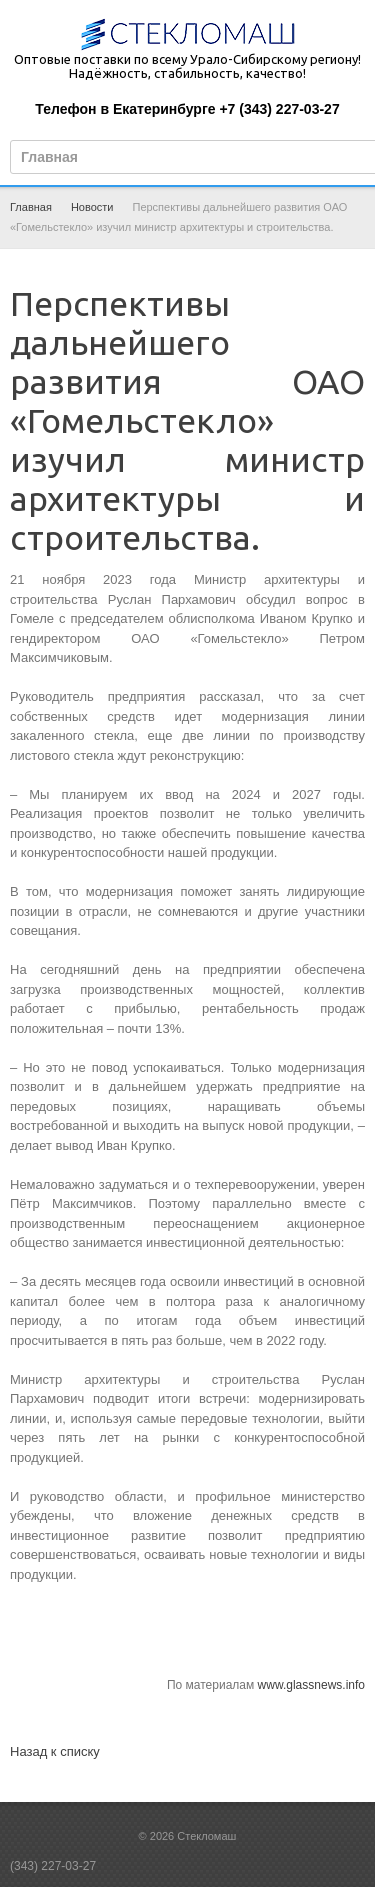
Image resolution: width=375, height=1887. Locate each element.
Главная (31, 207)
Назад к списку (55, 1751)
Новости (92, 207)
